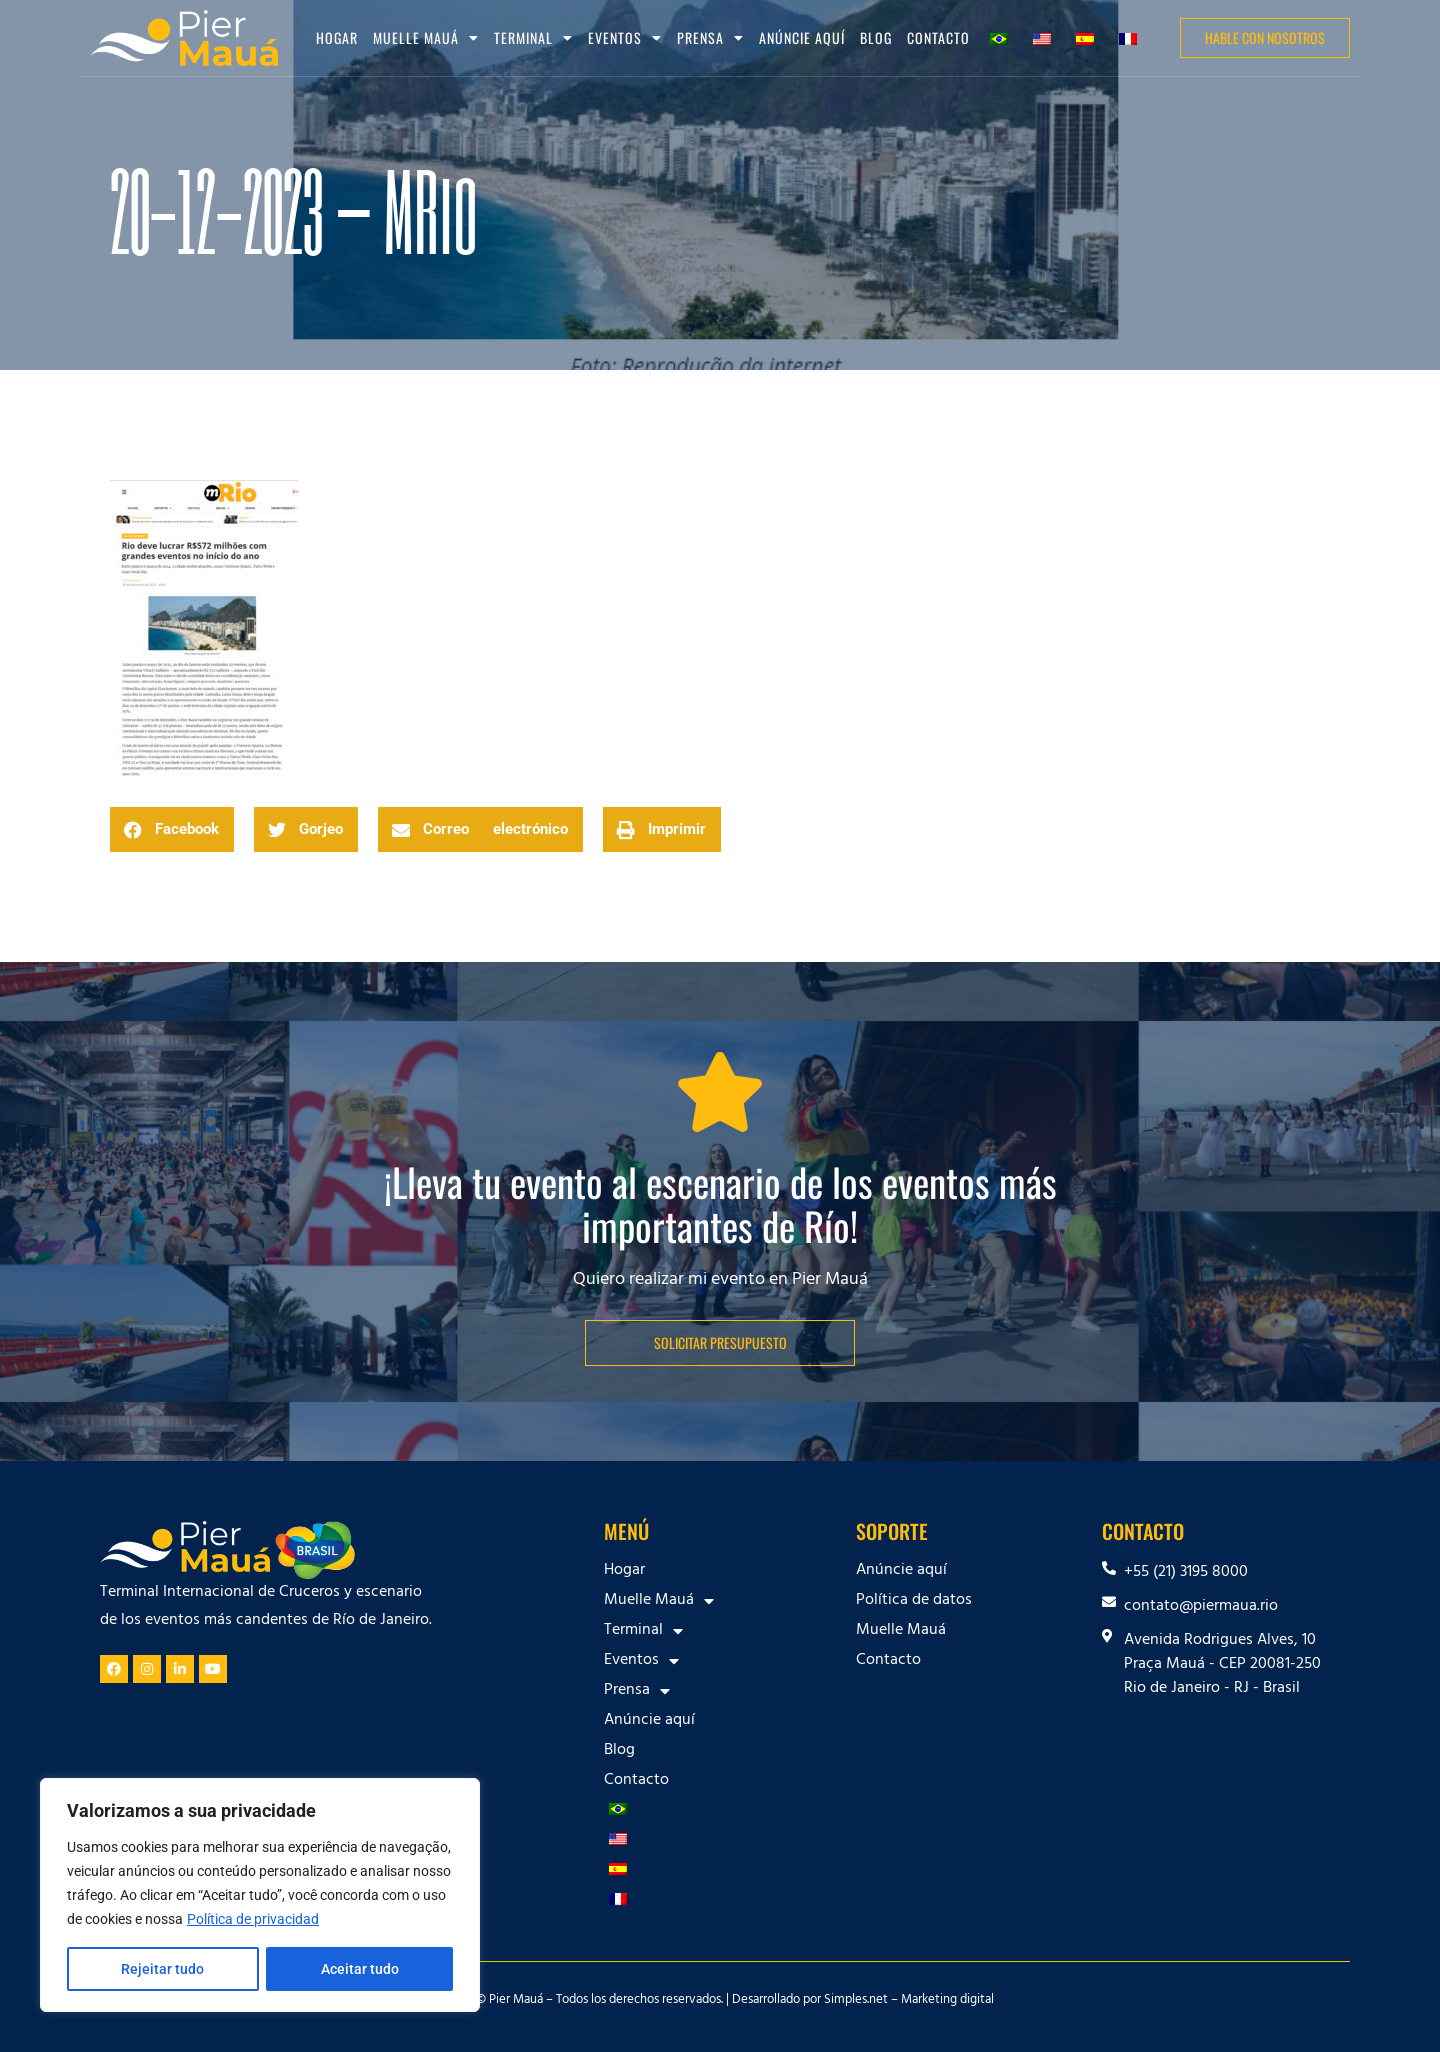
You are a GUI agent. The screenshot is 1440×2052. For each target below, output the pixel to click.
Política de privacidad (253, 1919)
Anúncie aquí (802, 37)
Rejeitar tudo (162, 1969)
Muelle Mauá (426, 38)
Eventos (625, 38)
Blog (876, 37)
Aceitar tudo (360, 1969)
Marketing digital (947, 2001)
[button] (172, 829)
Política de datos (914, 1601)
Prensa (710, 38)
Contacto (938, 37)
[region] (260, 1895)
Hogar (337, 37)
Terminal (533, 38)
